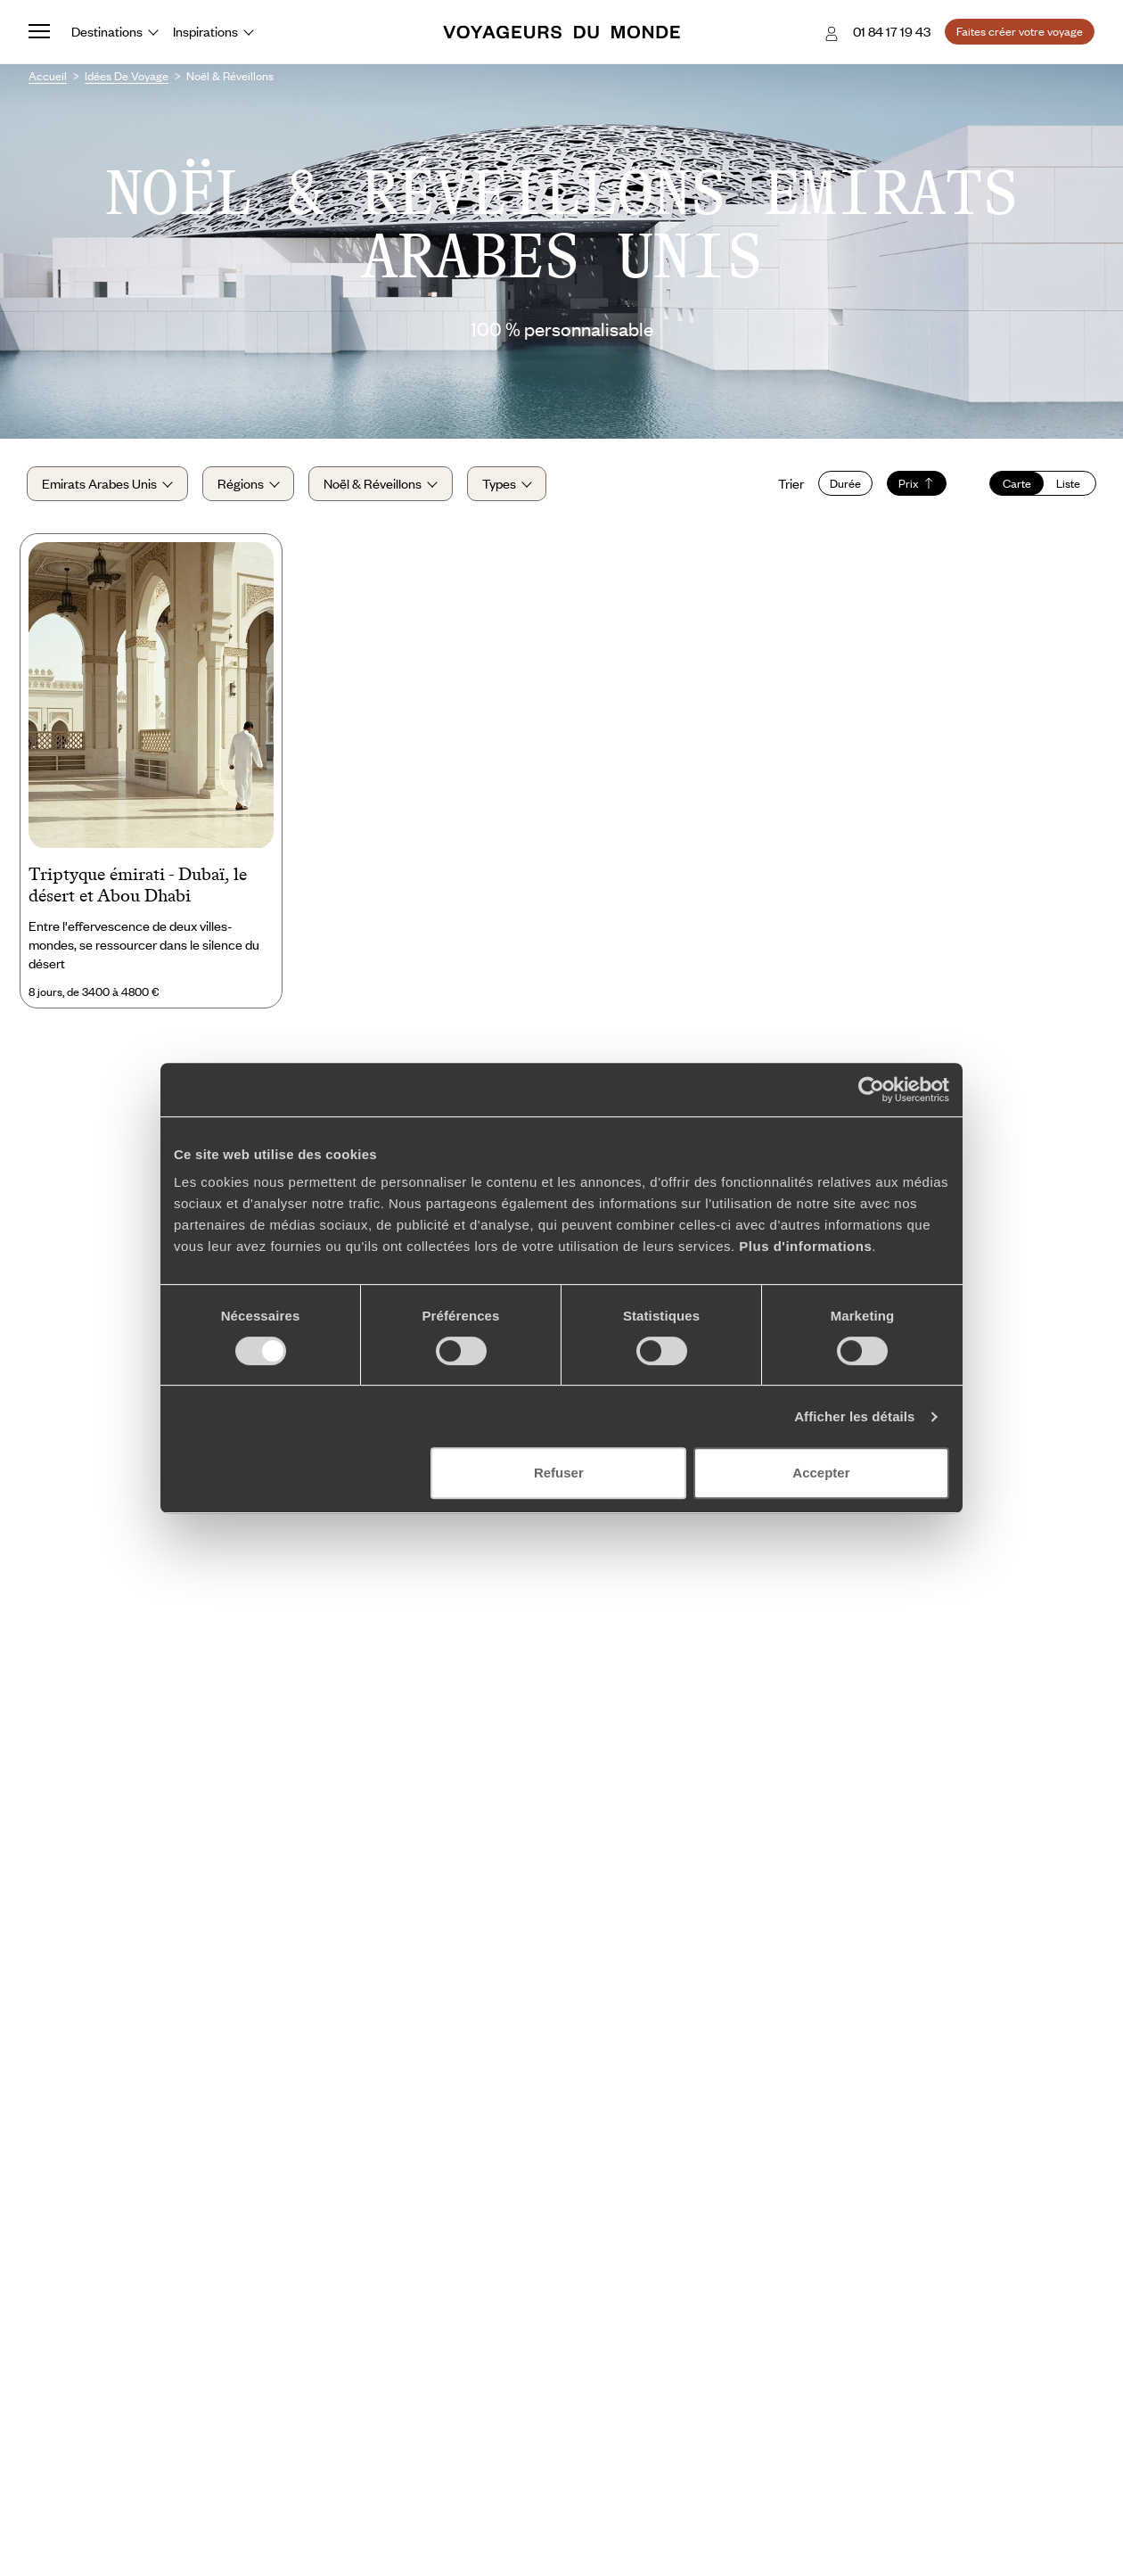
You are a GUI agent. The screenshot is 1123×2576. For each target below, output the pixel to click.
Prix (915, 484)
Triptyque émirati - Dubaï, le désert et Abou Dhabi (138, 887)
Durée (843, 484)
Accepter (820, 1472)
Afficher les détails (854, 1416)
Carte (1015, 484)
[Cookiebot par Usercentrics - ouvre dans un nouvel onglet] (871, 1089)
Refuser (559, 1472)
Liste (1067, 484)
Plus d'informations (805, 1246)
